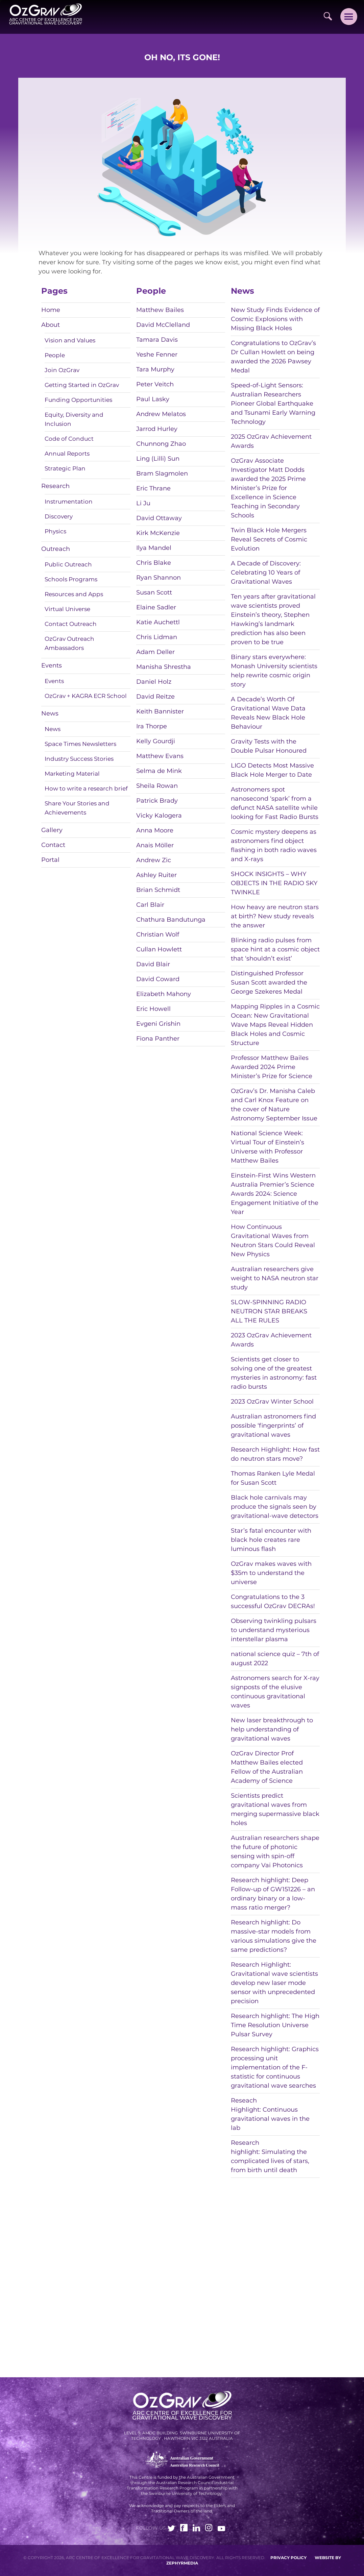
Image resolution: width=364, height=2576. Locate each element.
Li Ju (143, 503)
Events (51, 665)
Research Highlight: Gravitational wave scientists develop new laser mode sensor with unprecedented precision (274, 1983)
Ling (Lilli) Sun (157, 458)
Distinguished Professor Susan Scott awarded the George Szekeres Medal (269, 982)
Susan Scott (154, 592)
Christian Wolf (157, 934)
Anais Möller (155, 845)
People (55, 355)
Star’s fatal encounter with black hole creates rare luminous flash (271, 1540)
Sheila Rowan (157, 785)
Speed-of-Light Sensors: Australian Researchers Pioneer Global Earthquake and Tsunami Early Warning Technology (273, 404)
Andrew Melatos (161, 414)
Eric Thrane (153, 488)
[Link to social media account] (171, 2529)
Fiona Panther (157, 1038)
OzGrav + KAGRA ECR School (86, 695)
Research (55, 486)
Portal (50, 860)
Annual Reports (67, 453)
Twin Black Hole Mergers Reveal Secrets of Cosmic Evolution (269, 539)
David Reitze (155, 696)
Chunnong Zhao (161, 443)
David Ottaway (159, 518)
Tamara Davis (157, 339)
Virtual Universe (67, 609)
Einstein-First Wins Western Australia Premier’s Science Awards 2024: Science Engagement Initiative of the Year (274, 1194)
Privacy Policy (288, 2557)
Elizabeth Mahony (163, 994)
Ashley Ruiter (156, 875)
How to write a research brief (86, 788)
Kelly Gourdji (155, 741)
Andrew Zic (153, 860)
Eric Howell (153, 1009)
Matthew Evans (160, 756)
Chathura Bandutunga (170, 919)
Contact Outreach (71, 624)
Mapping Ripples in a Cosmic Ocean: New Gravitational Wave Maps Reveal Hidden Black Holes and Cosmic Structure (275, 1025)
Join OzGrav (62, 370)
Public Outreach (68, 564)
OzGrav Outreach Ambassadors (69, 643)
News (49, 713)
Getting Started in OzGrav (82, 385)
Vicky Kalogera (159, 815)
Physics (55, 531)
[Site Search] (327, 16)
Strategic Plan (65, 468)
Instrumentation (69, 501)
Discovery (59, 516)
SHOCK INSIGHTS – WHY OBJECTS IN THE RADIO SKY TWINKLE (274, 883)
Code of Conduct (69, 438)
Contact (53, 845)
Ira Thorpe (151, 726)
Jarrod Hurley (156, 429)
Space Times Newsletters (80, 743)
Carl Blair (150, 904)
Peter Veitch (155, 384)
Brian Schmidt (158, 890)
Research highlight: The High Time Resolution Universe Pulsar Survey (275, 2025)
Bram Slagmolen (162, 473)
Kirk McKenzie (158, 533)
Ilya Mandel (153, 548)
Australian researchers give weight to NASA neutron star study (274, 1278)
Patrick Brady (157, 800)
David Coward (157, 979)
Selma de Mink (159, 771)
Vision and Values (70, 340)
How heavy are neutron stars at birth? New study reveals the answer (275, 916)
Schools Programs (71, 579)
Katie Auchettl (158, 622)
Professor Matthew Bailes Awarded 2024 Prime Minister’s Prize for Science (271, 1067)
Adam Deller (155, 652)
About (50, 325)
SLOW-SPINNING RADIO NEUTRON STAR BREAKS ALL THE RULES (269, 1311)
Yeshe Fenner (156, 354)
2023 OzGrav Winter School (272, 1401)
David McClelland (163, 325)
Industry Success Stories (79, 758)
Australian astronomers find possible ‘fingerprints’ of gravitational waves (273, 1425)
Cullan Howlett (159, 949)
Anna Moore (154, 830)
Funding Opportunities (78, 399)
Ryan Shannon (158, 577)
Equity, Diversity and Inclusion (74, 419)
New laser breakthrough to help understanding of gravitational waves (272, 1729)
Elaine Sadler (156, 607)
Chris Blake (153, 562)
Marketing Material (72, 773)
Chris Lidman (156, 637)
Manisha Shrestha (163, 667)
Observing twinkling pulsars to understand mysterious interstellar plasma (273, 1630)
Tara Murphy (155, 369)
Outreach (55, 549)
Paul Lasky (152, 399)
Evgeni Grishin (158, 1023)
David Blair (153, 964)
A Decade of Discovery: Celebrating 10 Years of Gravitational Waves (266, 572)
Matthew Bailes (160, 310)
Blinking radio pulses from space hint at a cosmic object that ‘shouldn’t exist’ (275, 949)
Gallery (52, 830)
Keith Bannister (160, 711)
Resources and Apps (74, 594)
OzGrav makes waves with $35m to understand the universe (271, 1573)
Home (50, 310)
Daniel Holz (153, 681)
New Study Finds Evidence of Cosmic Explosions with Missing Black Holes (275, 319)
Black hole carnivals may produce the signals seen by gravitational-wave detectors (274, 1507)
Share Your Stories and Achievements (77, 808)
